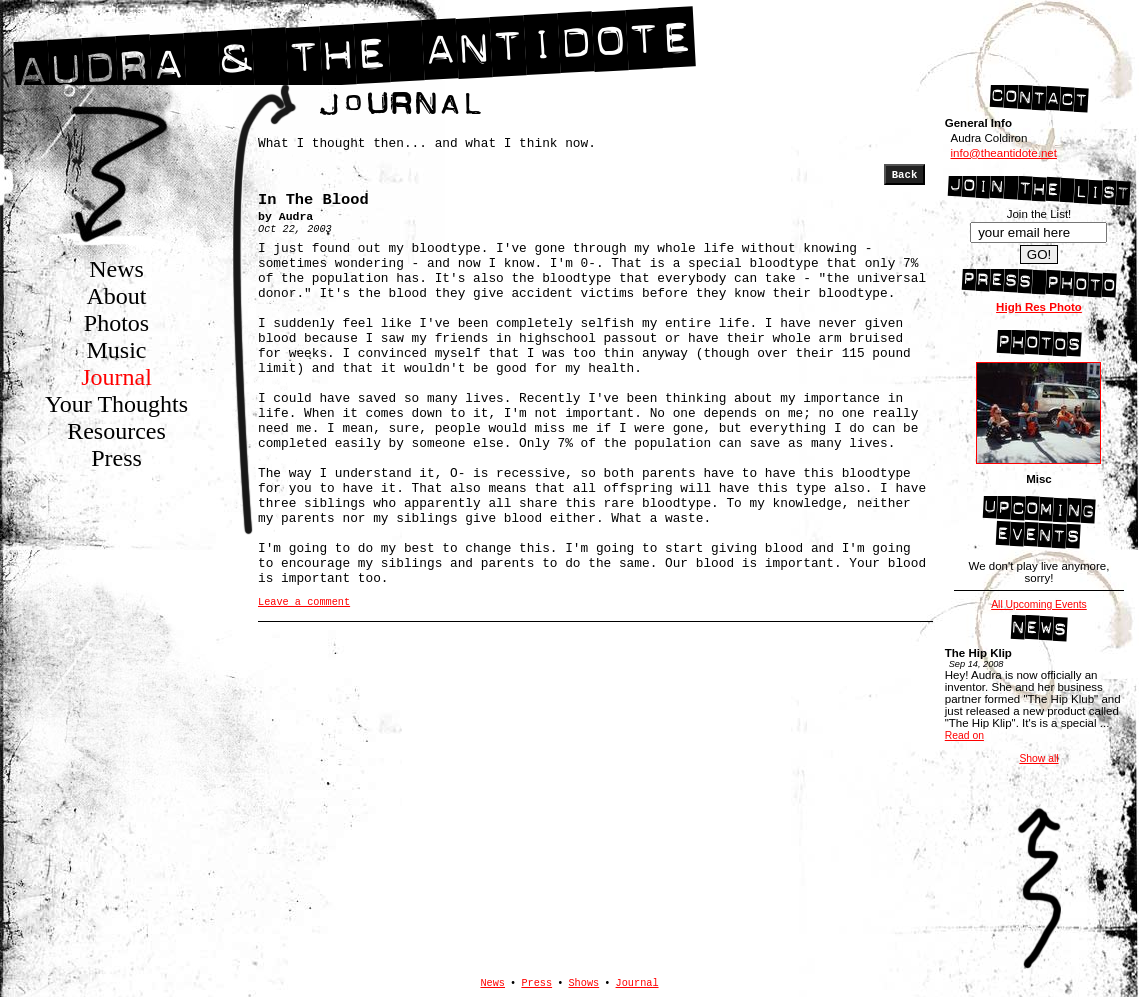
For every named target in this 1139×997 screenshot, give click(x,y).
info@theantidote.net (1003, 153)
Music (117, 350)
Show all (1038, 758)
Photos (116, 323)
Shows (583, 983)
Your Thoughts (116, 404)
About (117, 296)
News (116, 269)
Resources (116, 431)
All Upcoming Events (1039, 604)
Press (116, 458)
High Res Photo (1039, 307)
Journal (116, 377)
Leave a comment (304, 602)
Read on (964, 735)
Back (905, 175)
